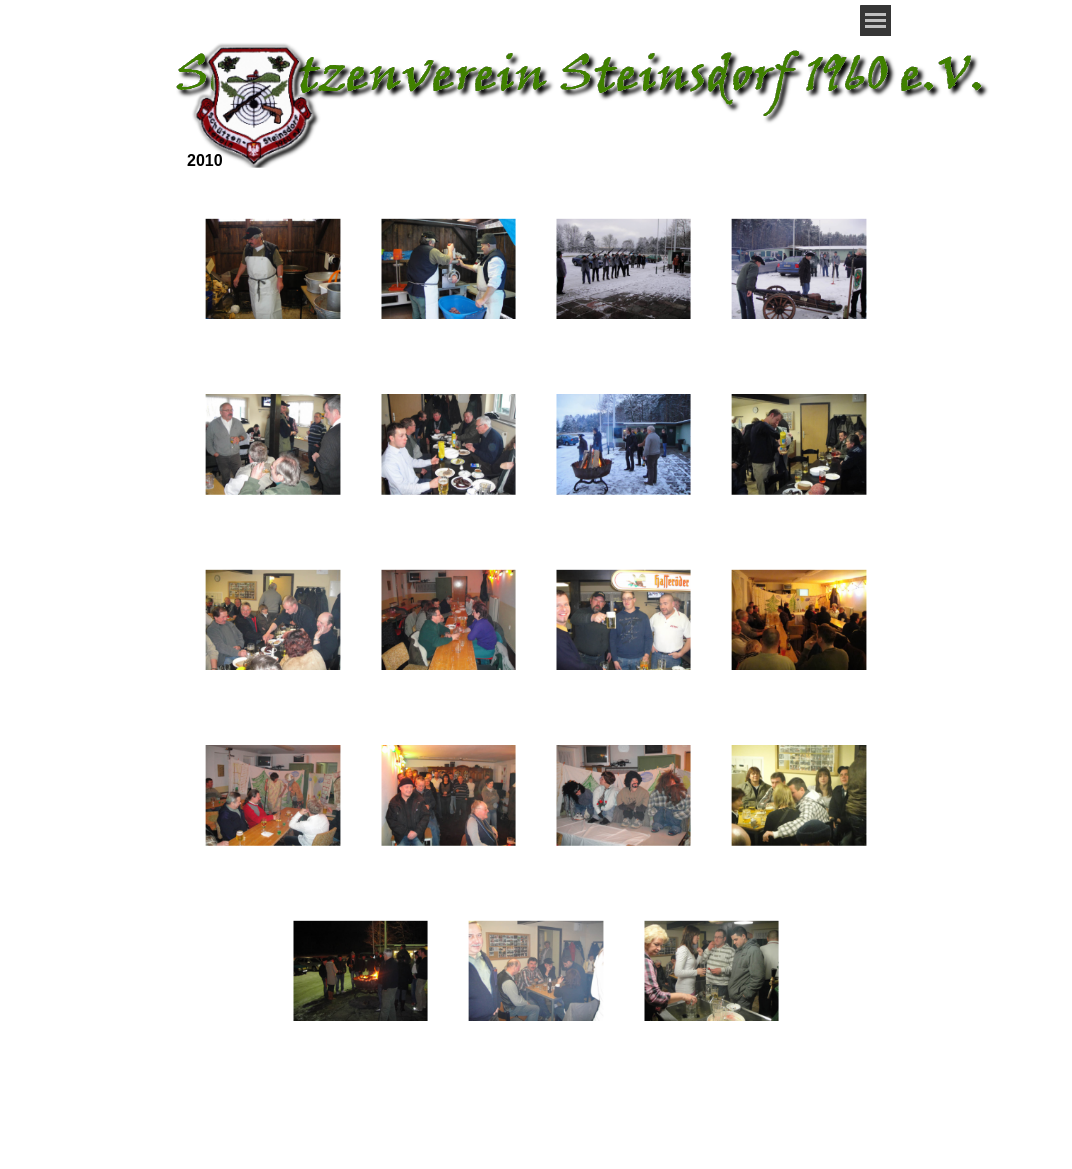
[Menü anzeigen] (875, 20)
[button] (272, 269)
